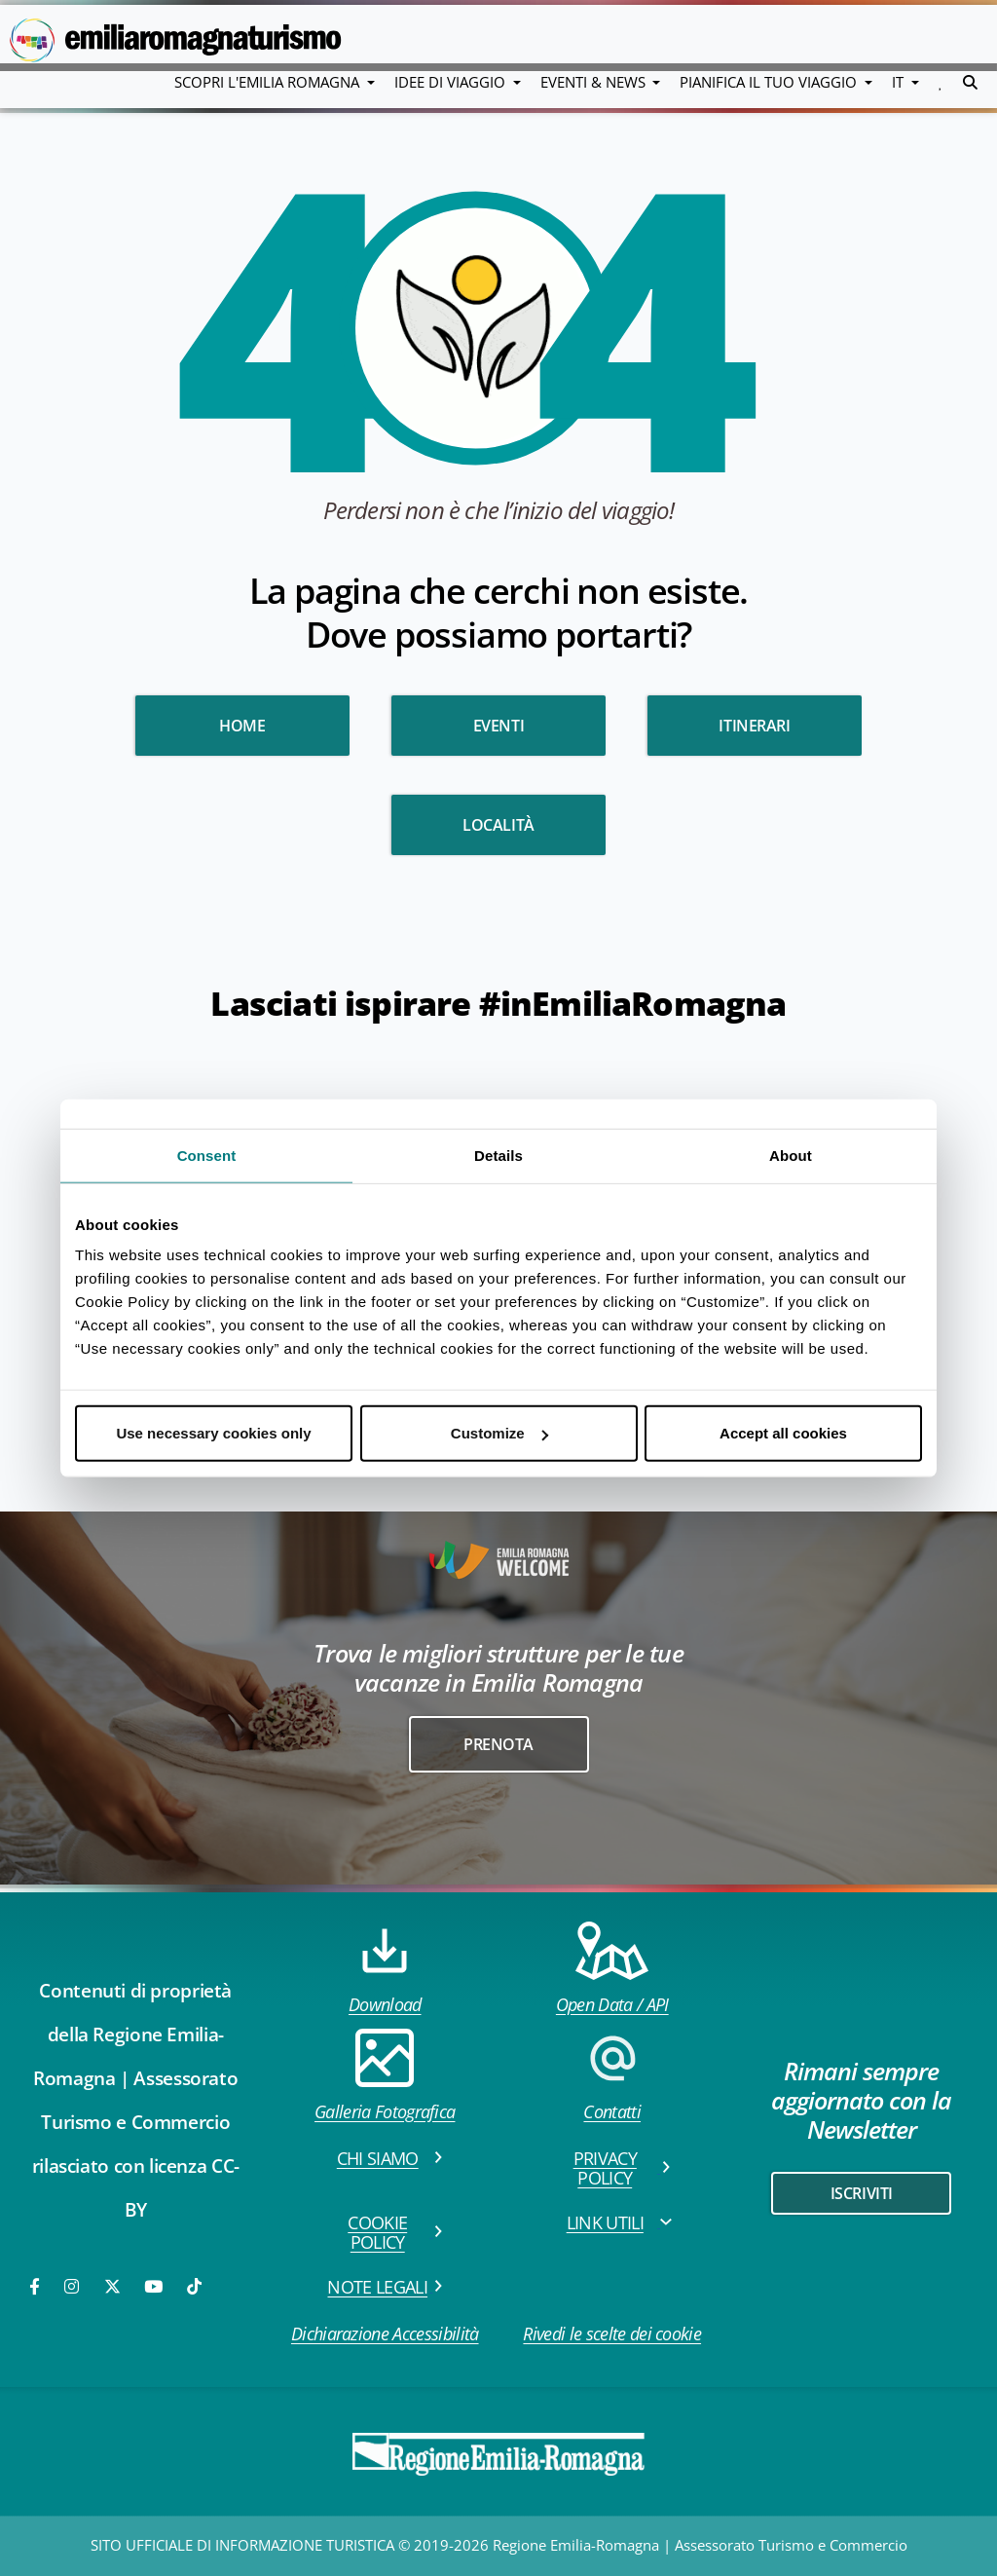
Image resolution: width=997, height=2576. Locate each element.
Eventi (499, 725)
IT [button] (899, 82)
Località (498, 825)
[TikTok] (194, 2286)
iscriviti (862, 2193)
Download (385, 1969)
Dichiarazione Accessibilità (385, 2333)
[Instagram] (73, 2286)
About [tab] (790, 1154)
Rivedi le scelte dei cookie (612, 2333)
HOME (242, 725)
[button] (941, 81)
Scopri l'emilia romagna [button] (268, 82)
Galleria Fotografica (384, 2076)
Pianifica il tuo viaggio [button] (770, 82)
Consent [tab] (207, 1154)
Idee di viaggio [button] (451, 82)
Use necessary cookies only (213, 1433)
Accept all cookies (783, 1433)
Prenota (498, 1744)
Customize (499, 1433)
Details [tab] (498, 1154)
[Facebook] (36, 2286)
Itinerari (754, 725)
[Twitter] (112, 2286)
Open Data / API (612, 1969)
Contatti (612, 2076)
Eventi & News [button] (594, 82)
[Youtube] (155, 2286)
